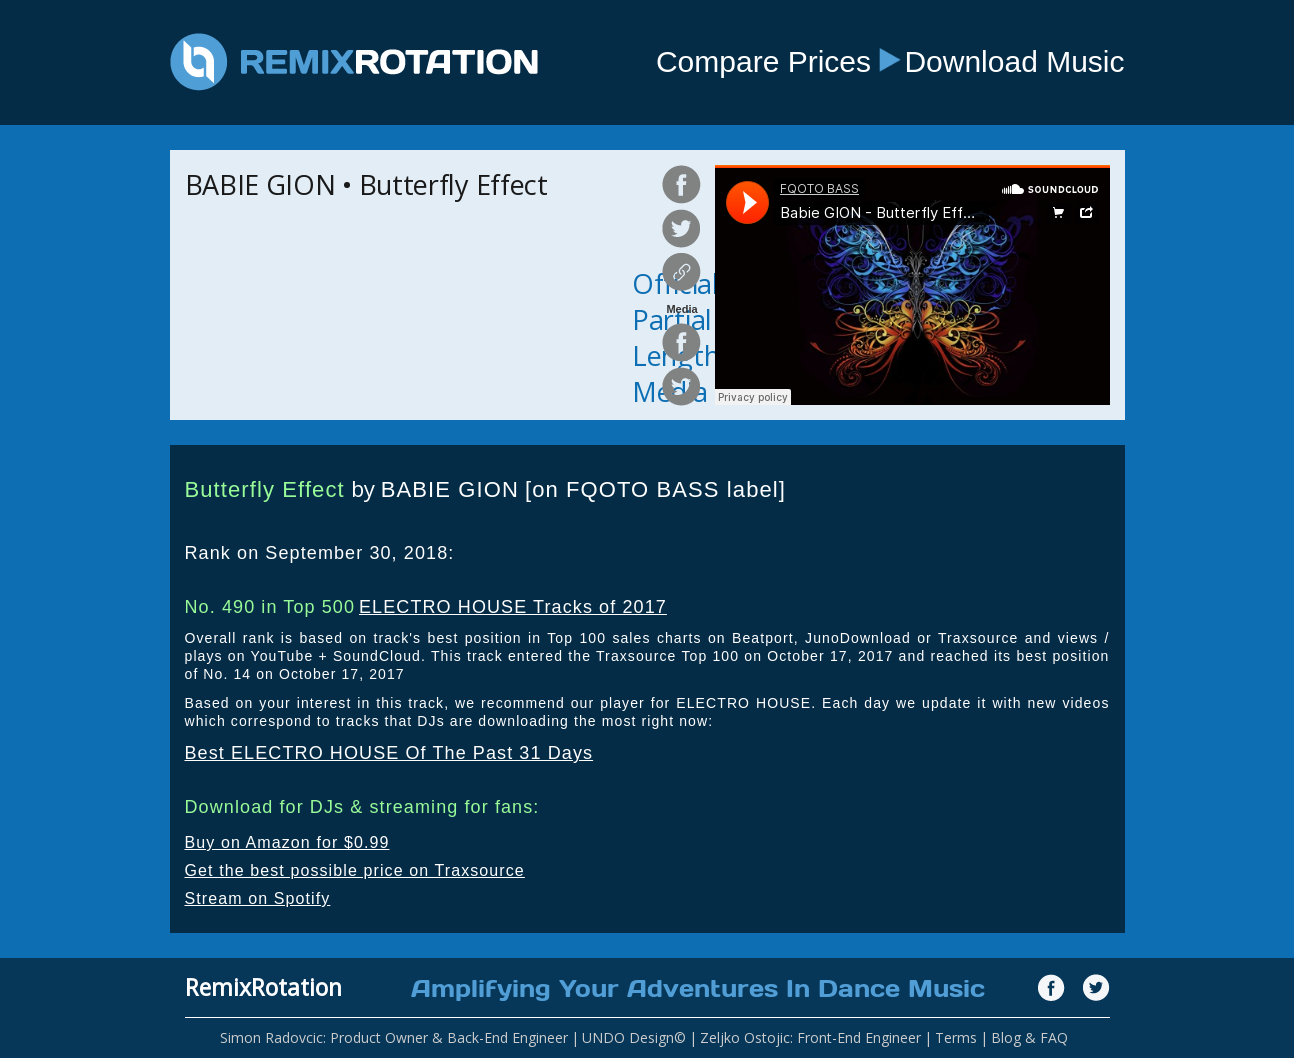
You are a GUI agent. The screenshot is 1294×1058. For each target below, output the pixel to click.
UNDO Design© (634, 1037)
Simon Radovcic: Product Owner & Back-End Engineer (394, 1037)
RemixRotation (263, 987)
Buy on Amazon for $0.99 (287, 842)
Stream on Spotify (258, 898)
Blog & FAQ (1029, 1037)
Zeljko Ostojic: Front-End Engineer (810, 1037)
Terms (956, 1037)
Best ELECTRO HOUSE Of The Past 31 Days (389, 753)
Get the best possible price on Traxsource (355, 870)
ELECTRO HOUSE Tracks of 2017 (513, 607)
